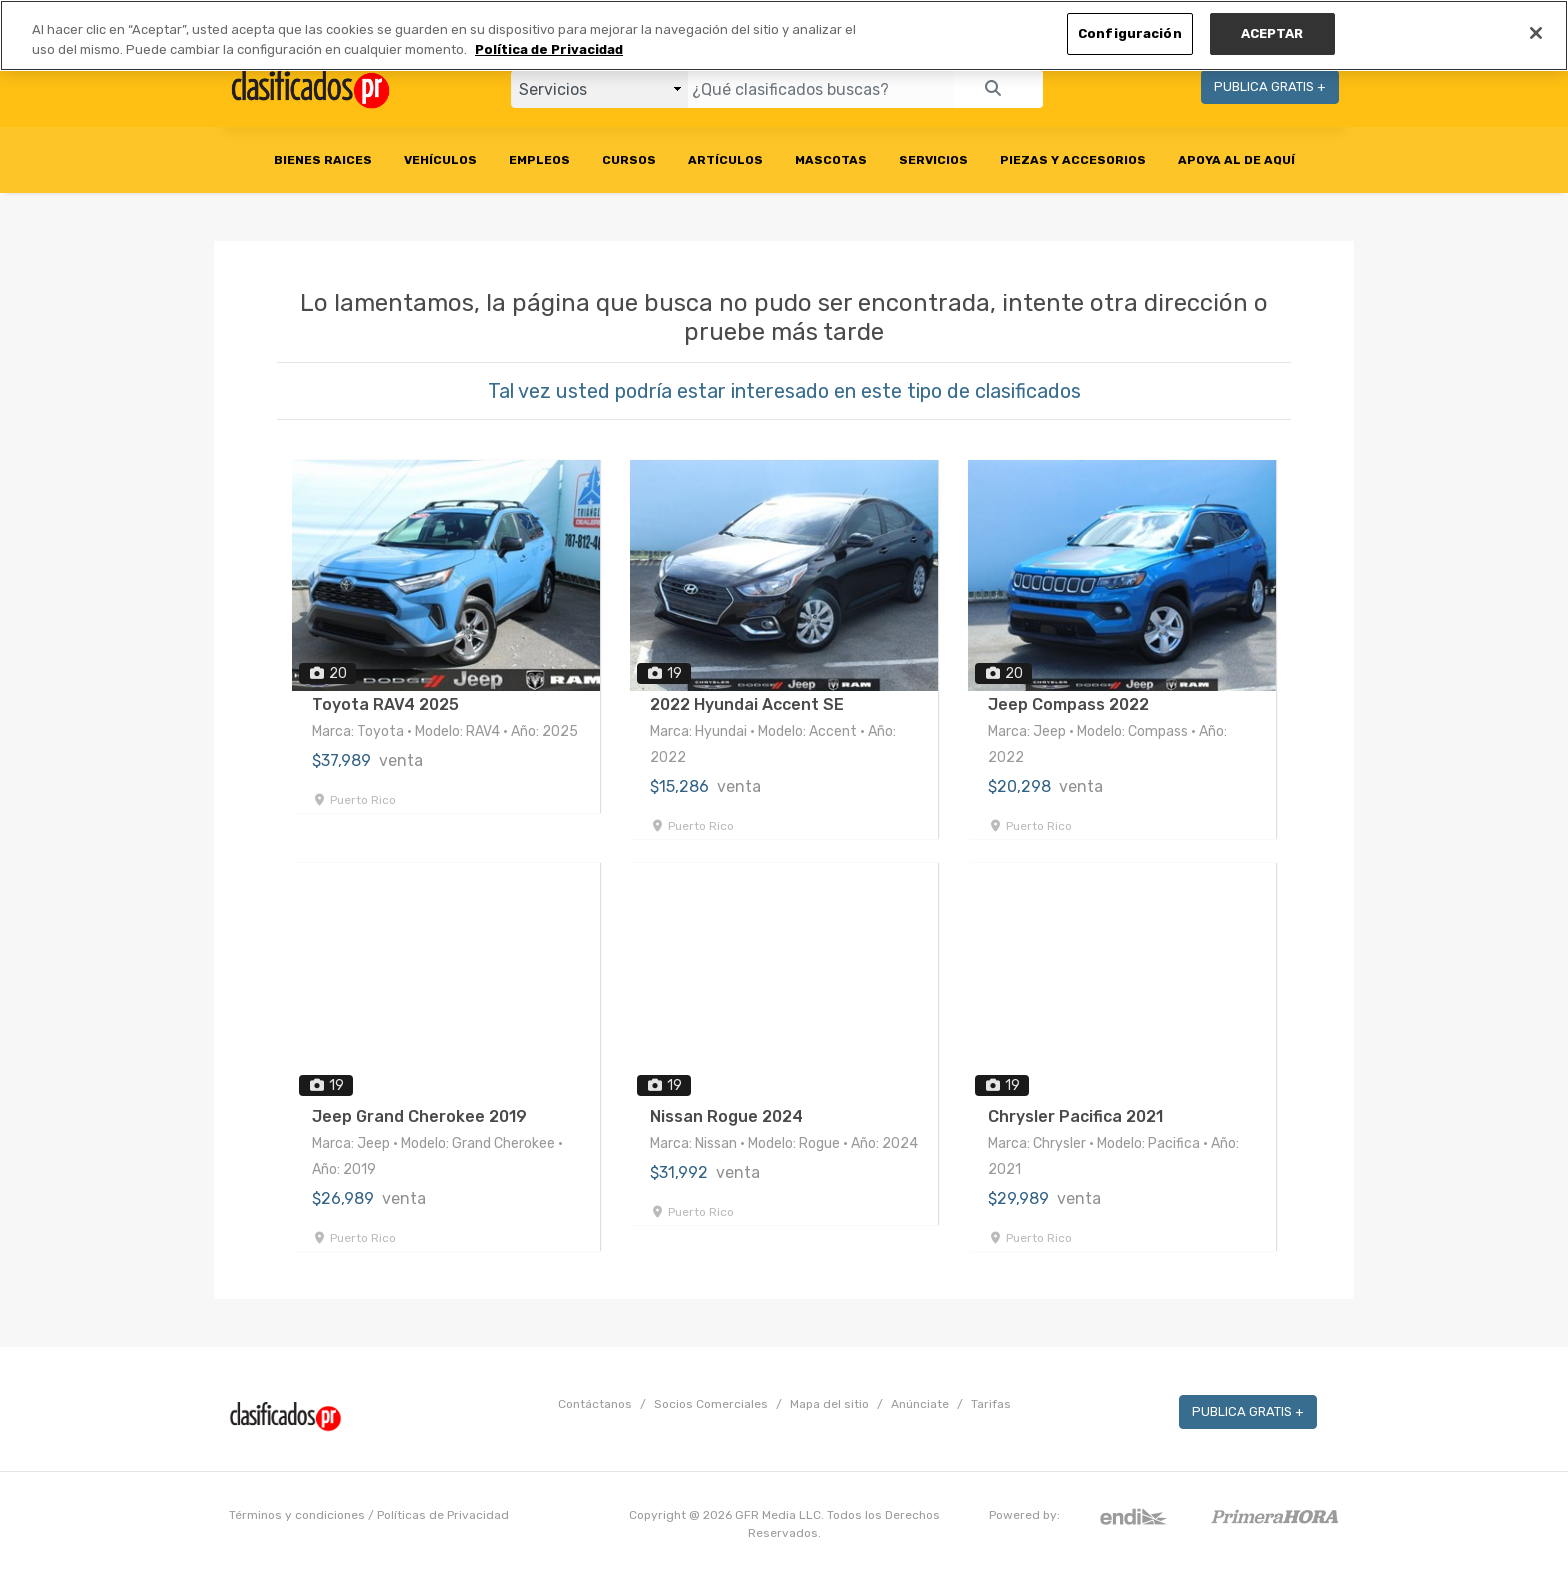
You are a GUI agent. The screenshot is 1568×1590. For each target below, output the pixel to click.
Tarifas (991, 1404)
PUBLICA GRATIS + (1270, 86)
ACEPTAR (1272, 33)
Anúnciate (920, 1404)
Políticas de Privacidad (443, 1515)
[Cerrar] (1536, 33)
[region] (784, 35)
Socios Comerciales (711, 1404)
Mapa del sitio (829, 1404)
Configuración (1130, 33)
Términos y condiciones (297, 1515)
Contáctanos (595, 1404)
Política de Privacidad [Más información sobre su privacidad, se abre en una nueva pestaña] (549, 49)
